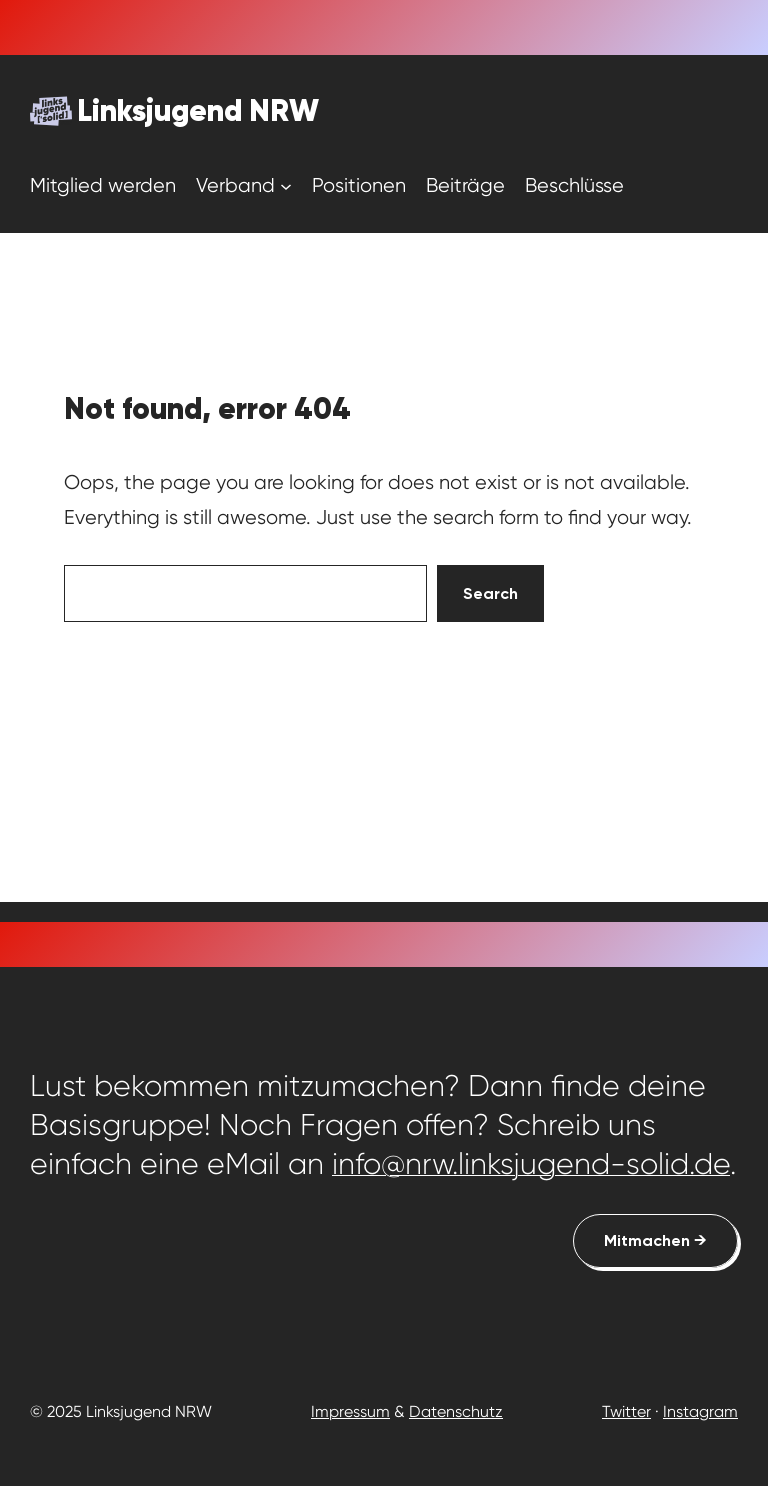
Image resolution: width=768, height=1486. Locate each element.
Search (490, 593)
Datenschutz (456, 1411)
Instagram (700, 1411)
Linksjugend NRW (198, 110)
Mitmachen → (655, 1240)
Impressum (350, 1411)
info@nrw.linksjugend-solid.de (531, 1164)
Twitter (626, 1411)
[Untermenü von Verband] (286, 185)
